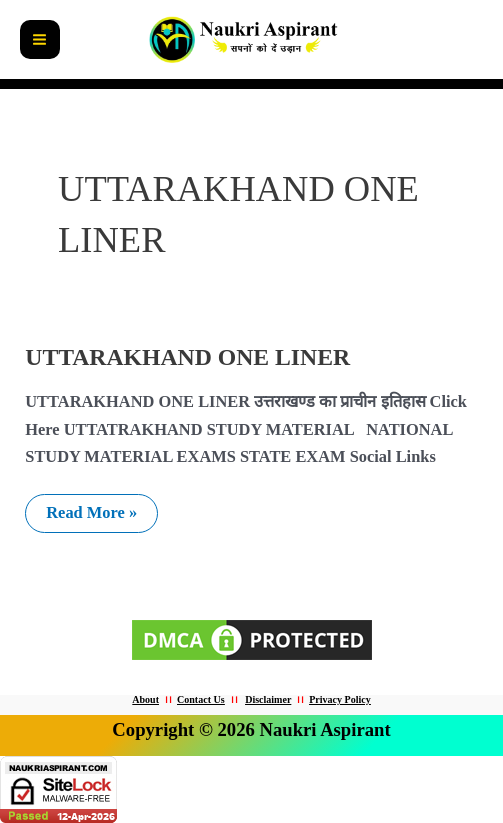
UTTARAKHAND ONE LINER (187, 357)
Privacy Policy (339, 699)
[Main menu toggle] (40, 40)
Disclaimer (268, 699)
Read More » (101, 508)
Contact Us (201, 699)
